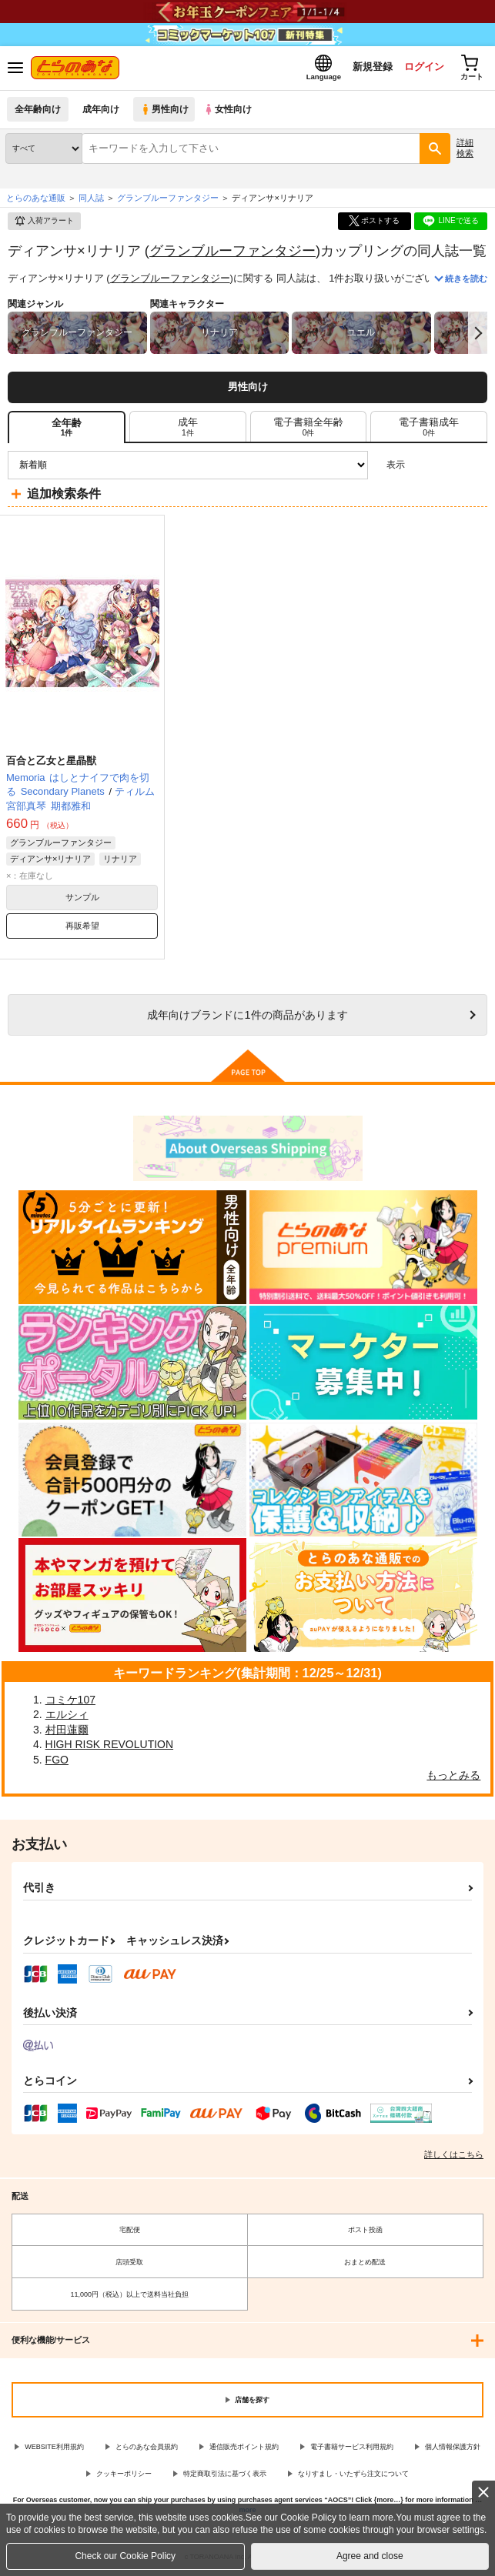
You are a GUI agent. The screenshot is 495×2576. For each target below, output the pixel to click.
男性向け (166, 111)
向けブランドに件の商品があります (247, 1017)
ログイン (419, 68)
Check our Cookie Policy (125, 2556)
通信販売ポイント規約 (244, 2449)
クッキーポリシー (124, 2475)
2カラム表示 (449, 467)
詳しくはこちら (453, 2156)
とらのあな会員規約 (146, 2449)
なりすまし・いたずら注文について (353, 2475)
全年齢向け (38, 111)
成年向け (102, 111)
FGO (57, 1761)
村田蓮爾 (67, 1731)
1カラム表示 (475, 467)
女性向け (231, 111)
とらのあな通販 (35, 199)
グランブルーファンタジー (232, 252)
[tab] (187, 428)
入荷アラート (44, 223)
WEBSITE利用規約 (54, 2449)
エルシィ (67, 1716)
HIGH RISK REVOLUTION (109, 1746)
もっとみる (453, 1776)
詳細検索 (465, 149)
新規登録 (366, 68)
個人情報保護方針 (452, 2449)
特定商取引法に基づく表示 (224, 2475)
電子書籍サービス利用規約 (351, 2449)
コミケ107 (70, 1701)
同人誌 (91, 199)
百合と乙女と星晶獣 (51, 762)
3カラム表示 (422, 467)
